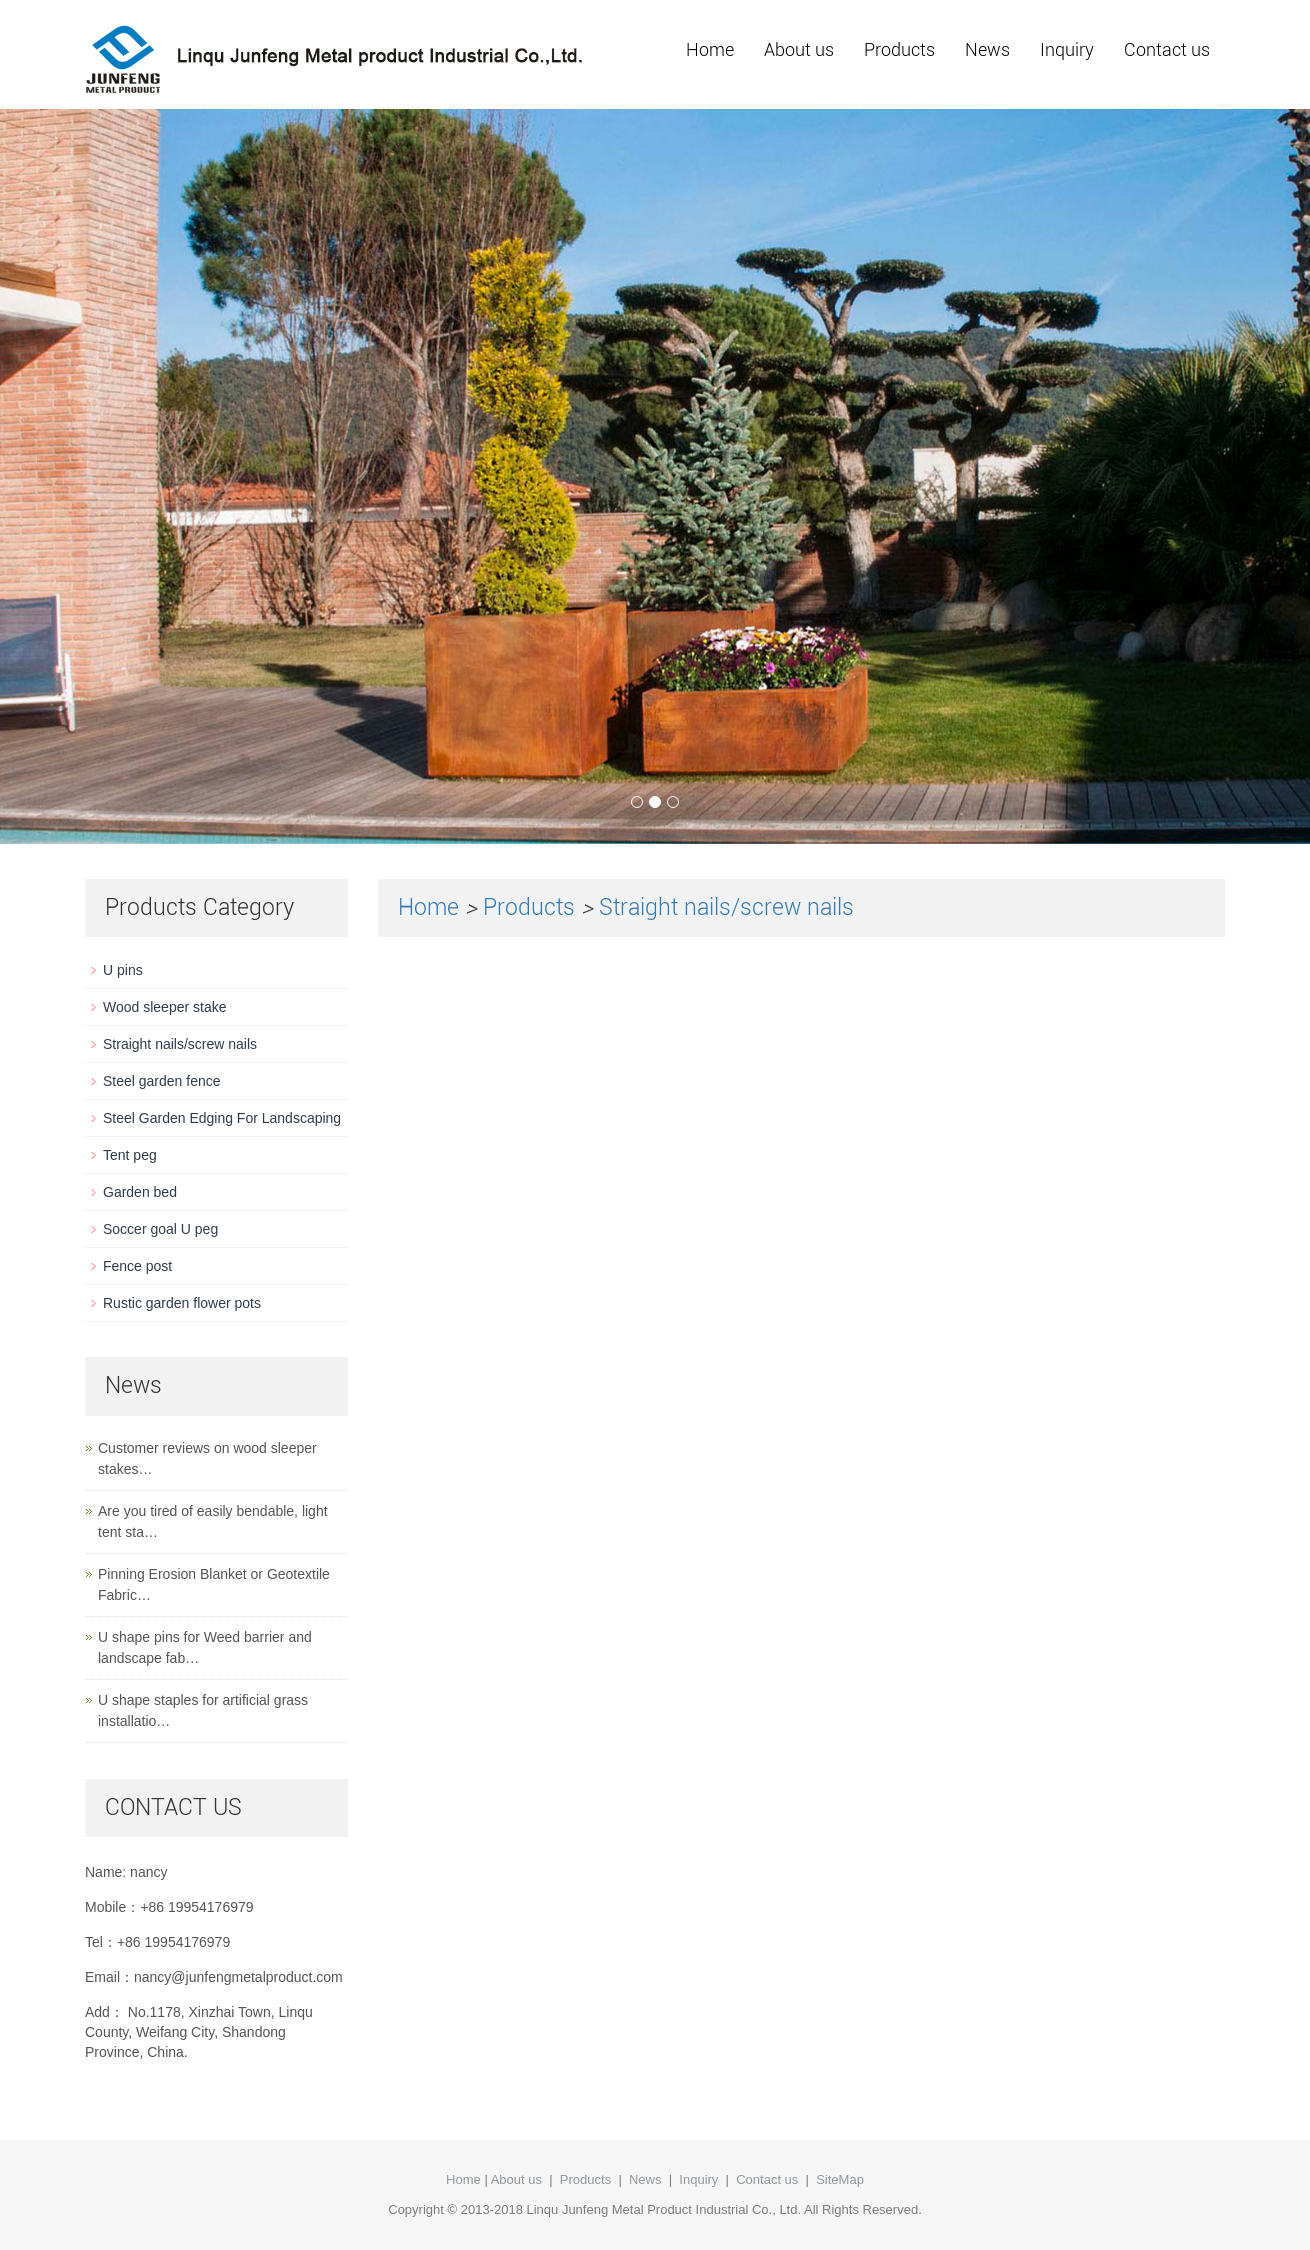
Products (899, 49)
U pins (123, 970)
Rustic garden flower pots (182, 1303)
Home (710, 49)
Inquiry (1067, 49)
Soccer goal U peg (160, 1229)
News (987, 49)
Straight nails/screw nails (726, 907)
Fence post (137, 1266)
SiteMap (840, 2179)
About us (799, 49)
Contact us (1167, 49)
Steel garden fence (162, 1081)
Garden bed (140, 1192)
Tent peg (130, 1155)
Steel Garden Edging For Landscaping (222, 1118)
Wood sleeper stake (164, 1007)
